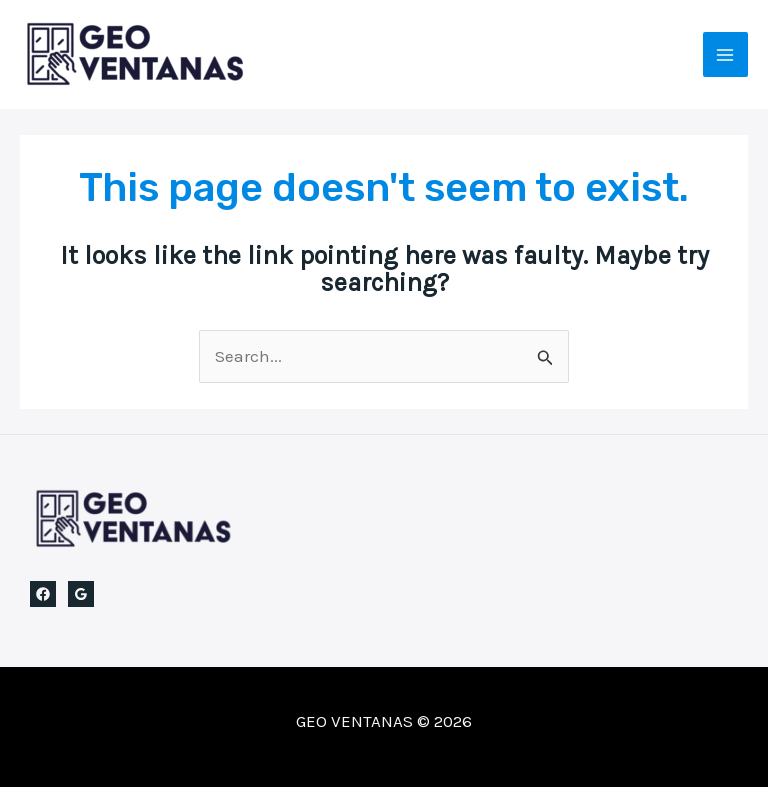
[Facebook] (43, 594)
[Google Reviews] (81, 594)
